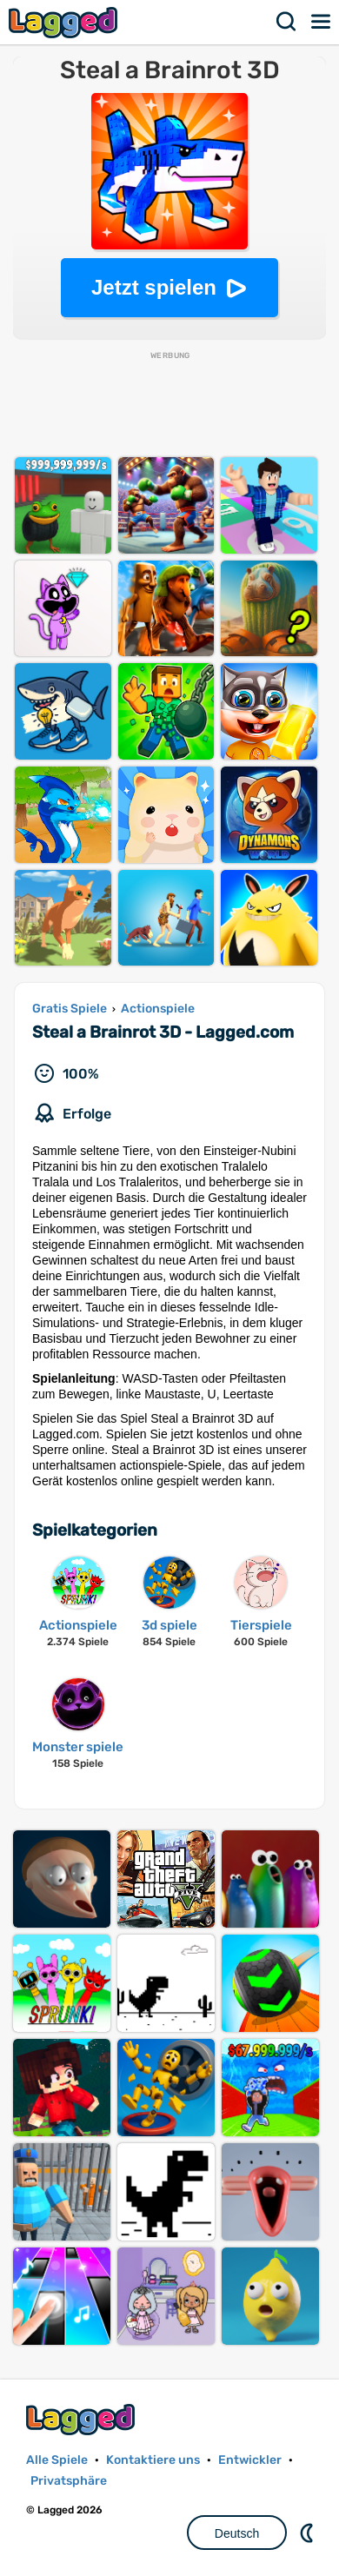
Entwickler (250, 2460)
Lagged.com (82, 2419)
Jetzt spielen (153, 287)
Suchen (286, 21)
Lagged (65, 22)
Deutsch (237, 2533)
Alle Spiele (57, 2460)
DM (308, 2532)
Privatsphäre (68, 2480)
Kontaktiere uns (153, 2460)
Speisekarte (321, 21)
